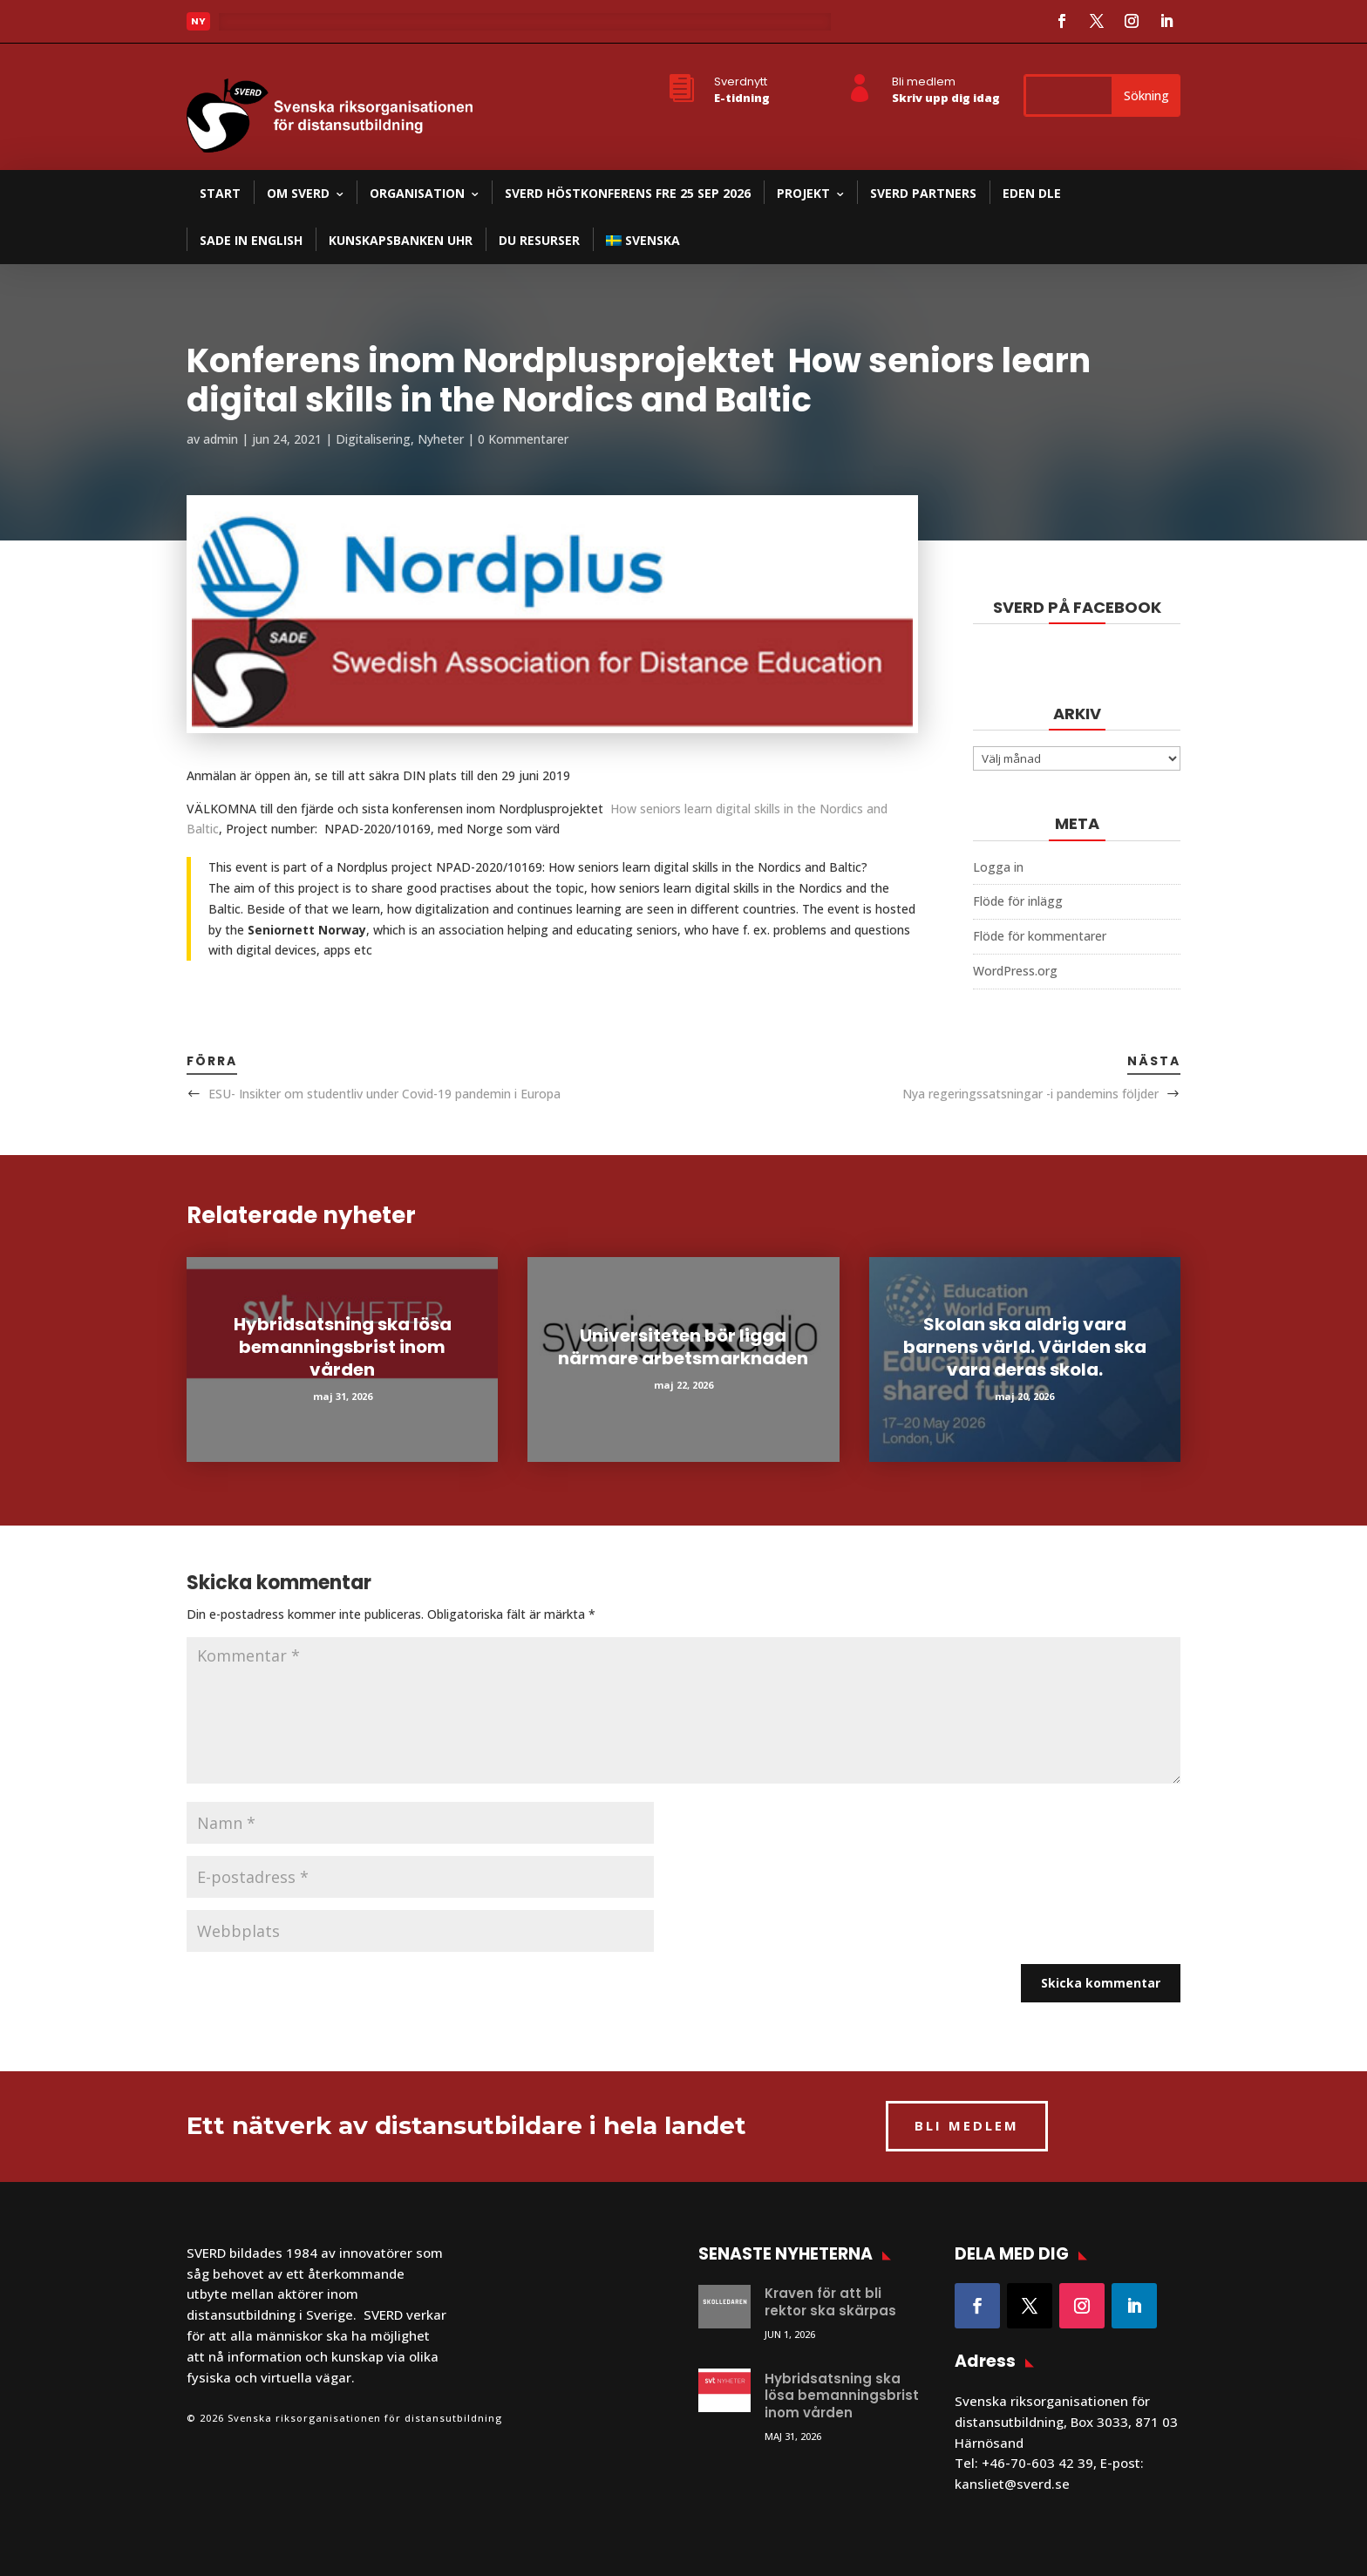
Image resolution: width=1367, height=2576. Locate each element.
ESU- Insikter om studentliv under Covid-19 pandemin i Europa (384, 1093)
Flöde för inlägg (1018, 901)
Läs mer (256, 26)
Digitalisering (373, 439)
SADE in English (251, 240)
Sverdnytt (740, 81)
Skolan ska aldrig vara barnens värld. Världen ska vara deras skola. (1024, 1347)
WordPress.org (1015, 970)
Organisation (417, 193)
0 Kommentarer (523, 439)
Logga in (998, 867)
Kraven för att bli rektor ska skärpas (830, 2302)
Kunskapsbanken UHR (401, 240)
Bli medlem (924, 81)
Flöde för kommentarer (1039, 936)
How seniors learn (661, 808)
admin (220, 439)
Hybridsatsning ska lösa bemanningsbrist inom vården (343, 1347)
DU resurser (539, 240)
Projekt (803, 193)
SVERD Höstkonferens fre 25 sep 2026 (628, 193)
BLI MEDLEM (967, 2125)
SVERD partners (923, 193)
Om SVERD (298, 193)
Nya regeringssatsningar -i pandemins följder (1030, 1093)
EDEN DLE (1032, 193)
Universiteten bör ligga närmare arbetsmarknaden (683, 1346)
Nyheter (441, 439)
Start (220, 193)
